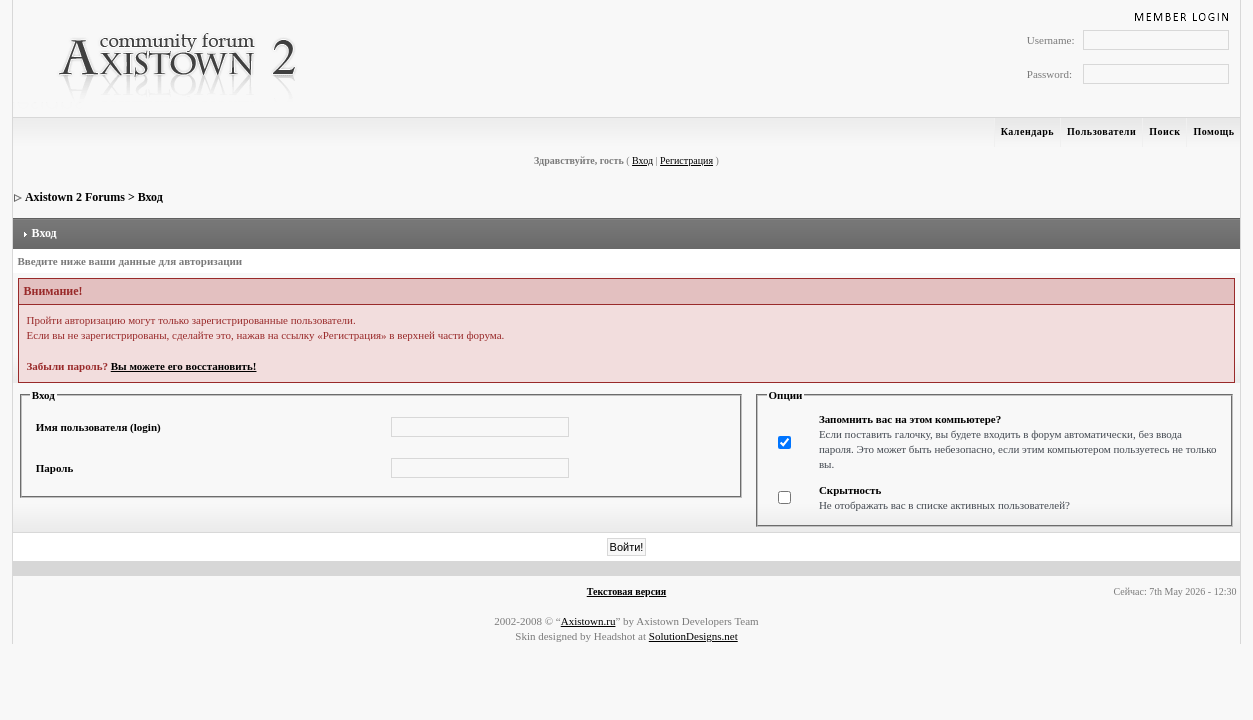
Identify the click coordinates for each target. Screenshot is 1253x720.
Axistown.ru (588, 621)
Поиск (1164, 131)
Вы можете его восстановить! (184, 366)
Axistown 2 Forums (75, 197)
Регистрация (686, 160)
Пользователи (1101, 131)
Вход (642, 160)
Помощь (1213, 131)
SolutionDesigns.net (693, 636)
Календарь (1027, 131)
